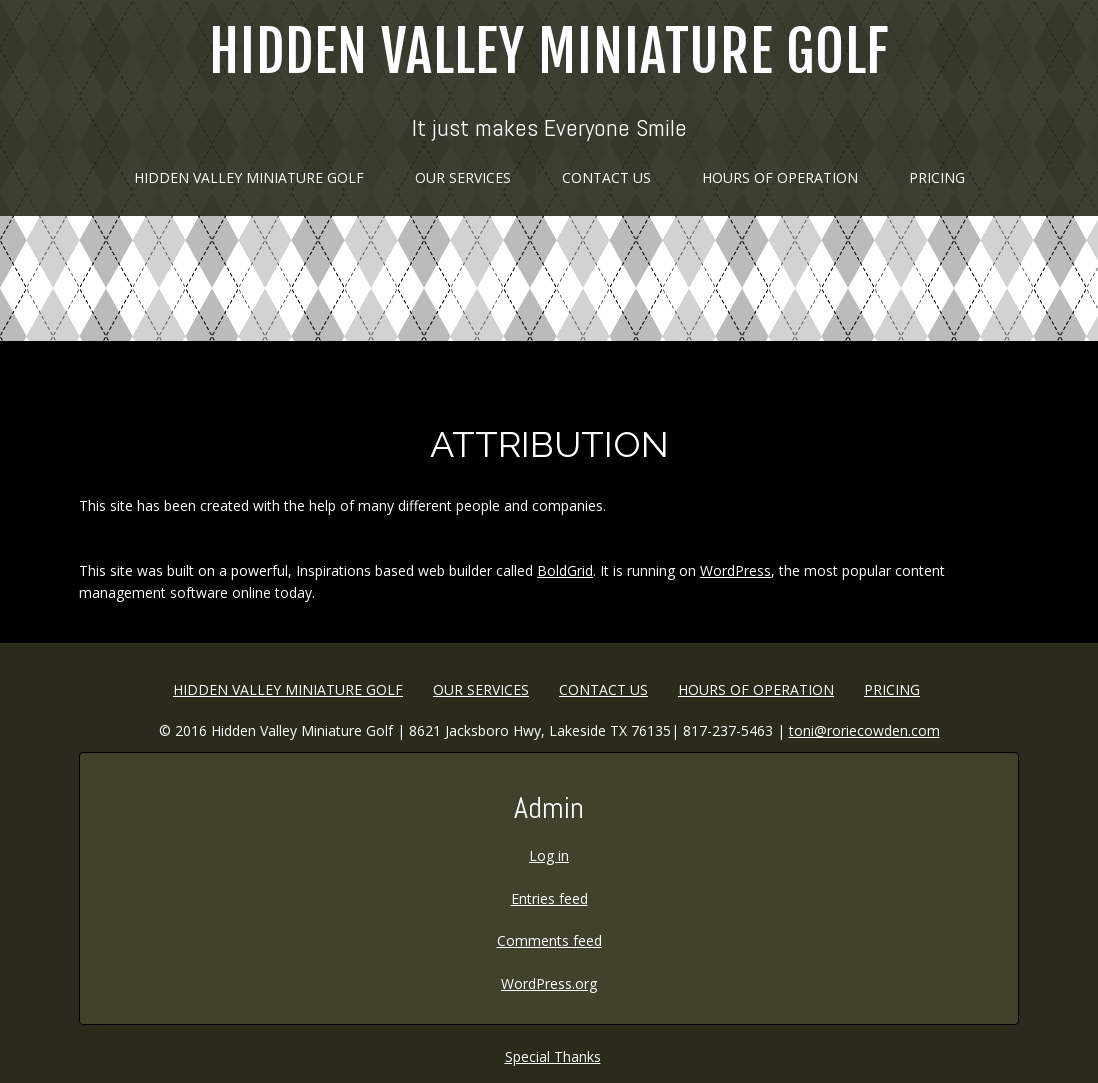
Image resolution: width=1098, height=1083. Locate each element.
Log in (549, 855)
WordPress (735, 570)
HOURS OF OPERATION (780, 177)
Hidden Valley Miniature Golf (549, 52)
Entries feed (549, 898)
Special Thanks (553, 1056)
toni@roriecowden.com (864, 730)
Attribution (549, 444)
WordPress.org (549, 983)
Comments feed (549, 940)
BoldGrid (565, 570)
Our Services (463, 177)
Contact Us (606, 177)
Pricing (937, 177)
